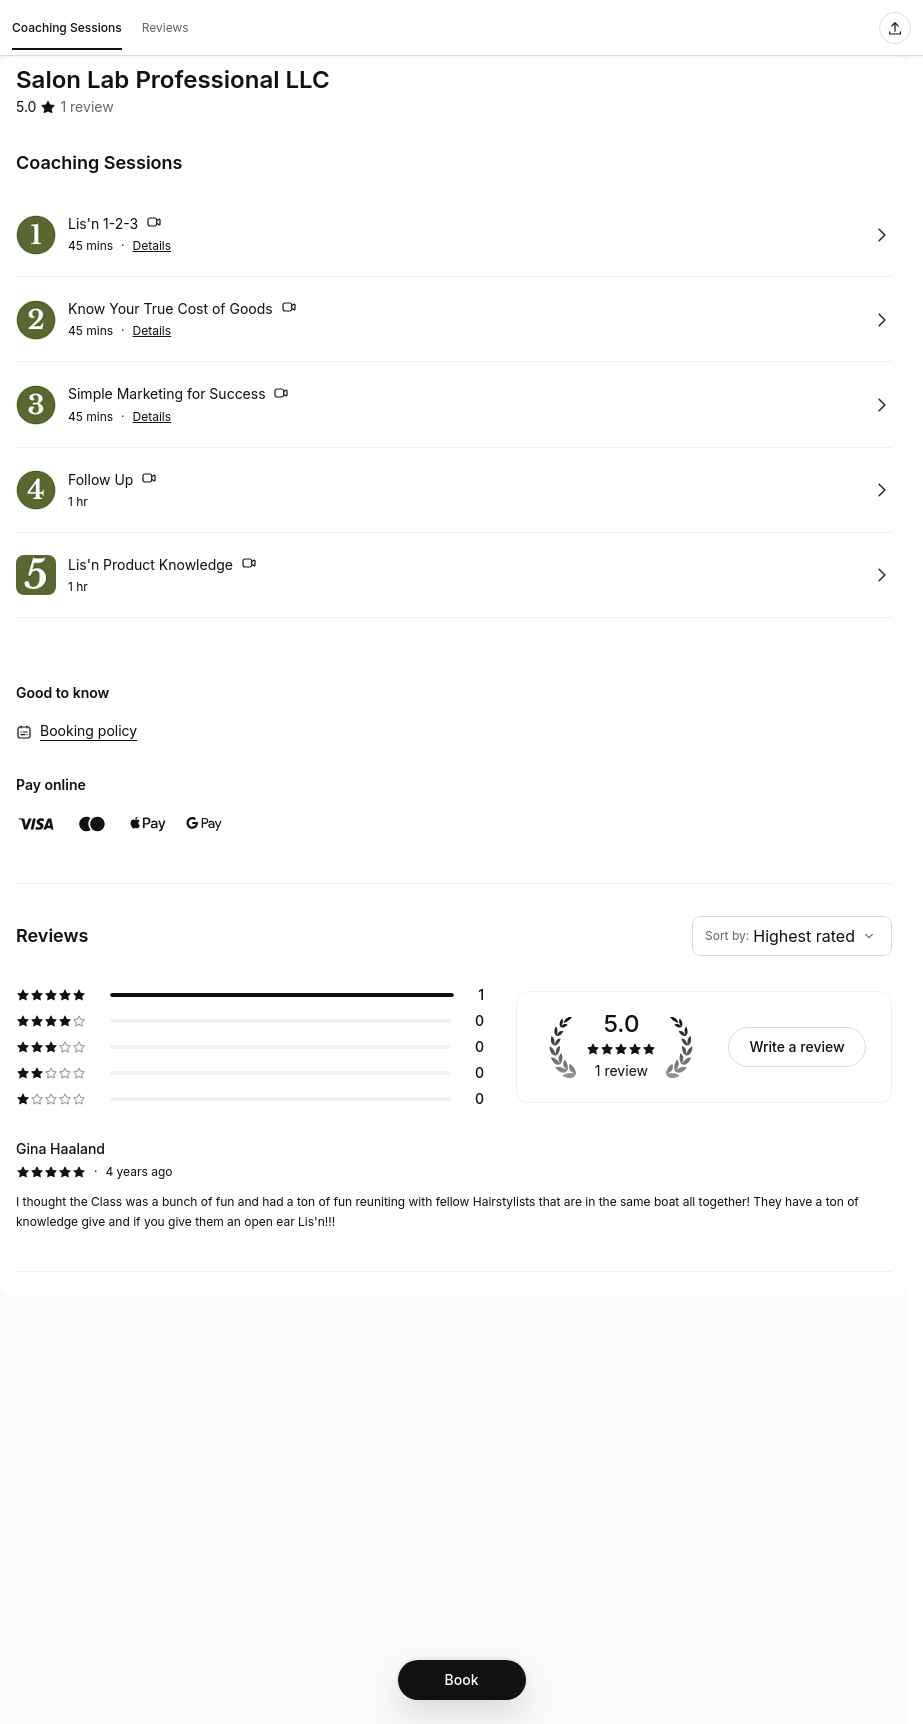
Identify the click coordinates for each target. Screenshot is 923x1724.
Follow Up (112, 481)
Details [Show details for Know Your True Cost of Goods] (152, 331)
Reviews (165, 27)
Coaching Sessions (67, 31)
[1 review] (86, 107)
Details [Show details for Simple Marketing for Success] (152, 417)
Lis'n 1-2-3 (115, 225)
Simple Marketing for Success (178, 396)
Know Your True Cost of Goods (182, 310)
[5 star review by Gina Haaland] (454, 1185)
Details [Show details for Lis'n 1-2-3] (152, 246)
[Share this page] (895, 28)
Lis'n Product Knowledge (162, 566)
